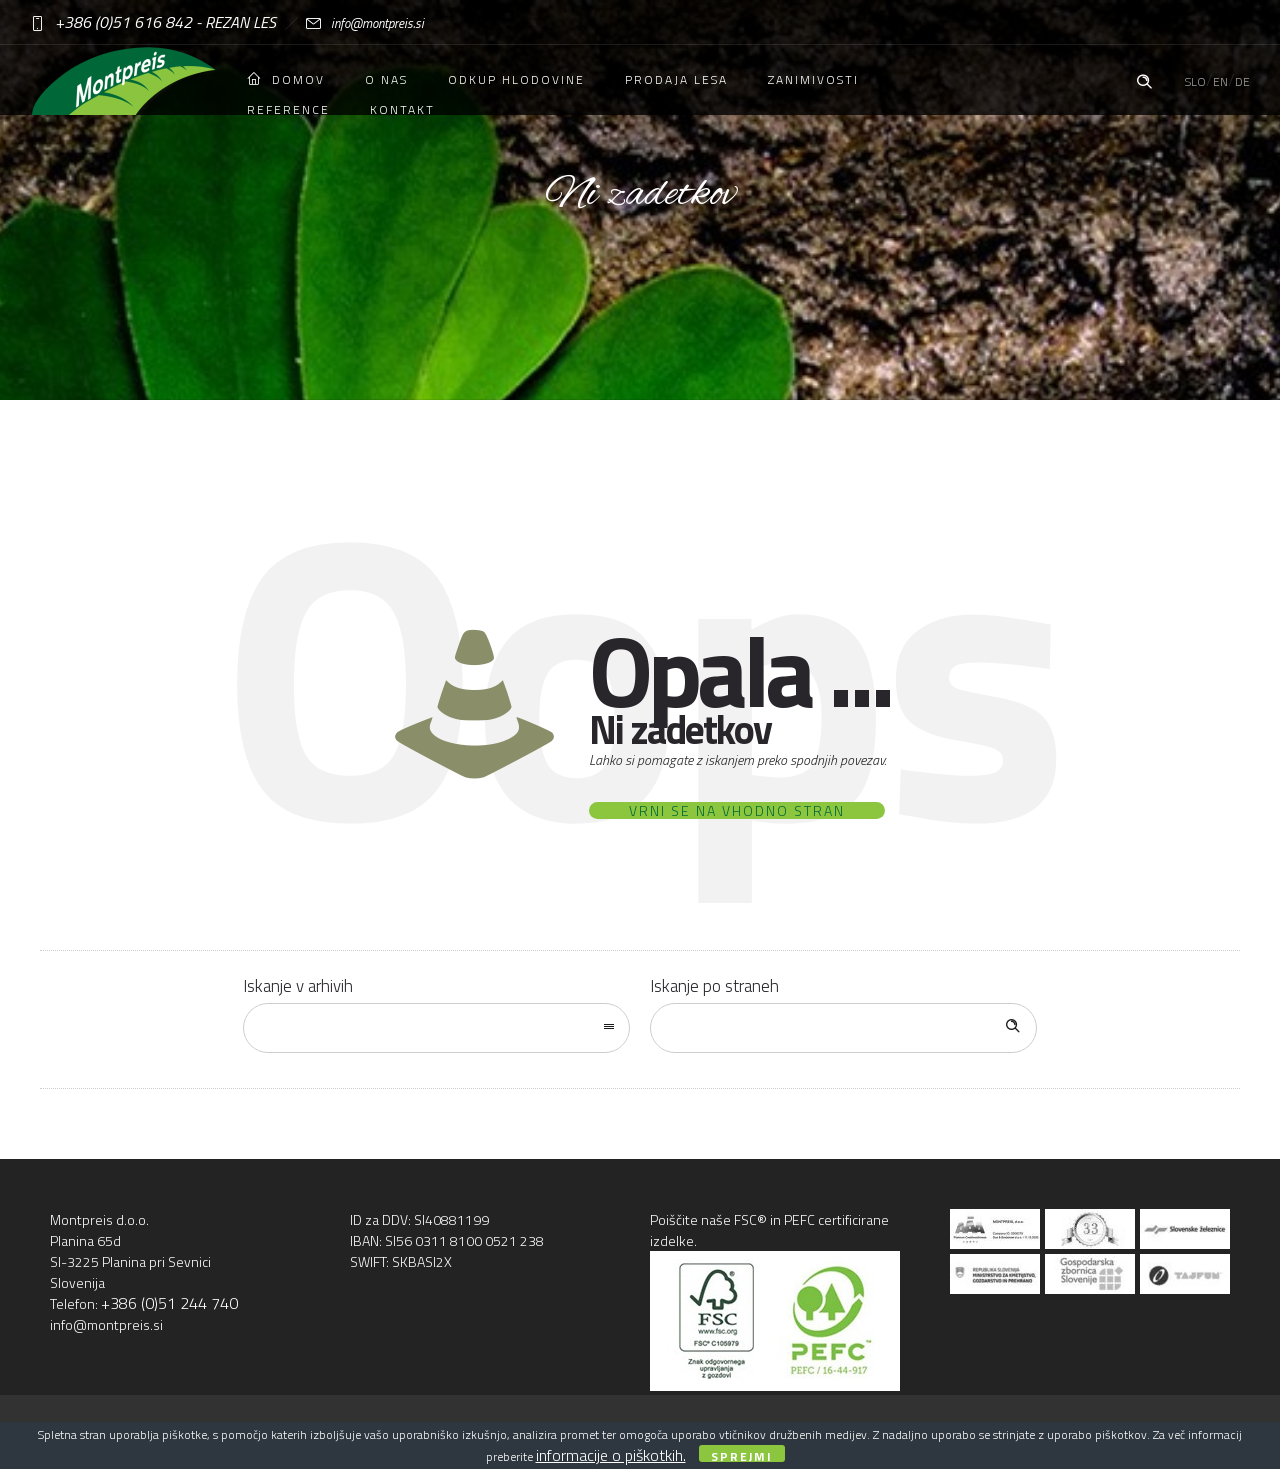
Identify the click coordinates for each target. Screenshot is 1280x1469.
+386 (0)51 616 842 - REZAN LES (153, 22)
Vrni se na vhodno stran (737, 810)
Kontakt (402, 109)
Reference (288, 109)
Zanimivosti (813, 79)
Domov (286, 79)
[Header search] (1144, 79)
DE (1242, 81)
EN (1220, 81)
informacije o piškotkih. (611, 1455)
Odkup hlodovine (516, 79)
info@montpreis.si (350, 23)
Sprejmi (742, 1454)
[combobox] (436, 1028)
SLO (1195, 81)
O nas (386, 79)
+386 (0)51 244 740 (169, 1303)
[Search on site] (843, 1028)
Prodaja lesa (676, 79)
